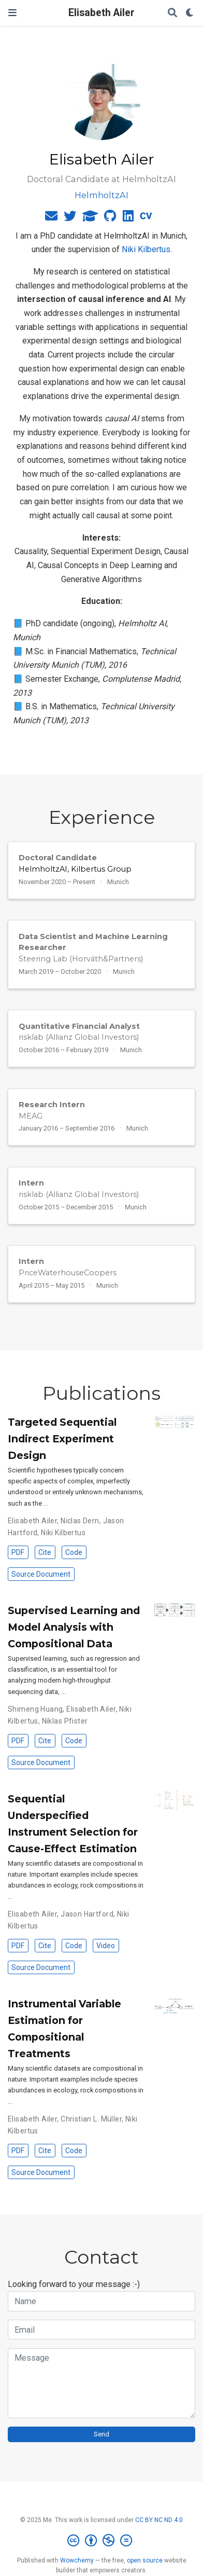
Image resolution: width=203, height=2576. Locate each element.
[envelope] (51, 218)
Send (101, 2434)
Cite (44, 1552)
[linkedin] (128, 218)
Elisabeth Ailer (101, 13)
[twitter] (70, 218)
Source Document (40, 1574)
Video (105, 1945)
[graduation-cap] (90, 218)
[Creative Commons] (101, 2540)
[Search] (172, 13)
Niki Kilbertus (146, 249)
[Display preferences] (190, 13)
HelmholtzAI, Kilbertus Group (75, 869)
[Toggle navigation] (12, 13)
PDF (17, 1552)
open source (145, 2560)
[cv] (146, 218)
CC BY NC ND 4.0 (159, 2520)
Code (73, 1552)
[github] (110, 218)
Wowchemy (77, 2560)
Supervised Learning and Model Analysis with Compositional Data (74, 1627)
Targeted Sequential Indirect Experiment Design (62, 1439)
